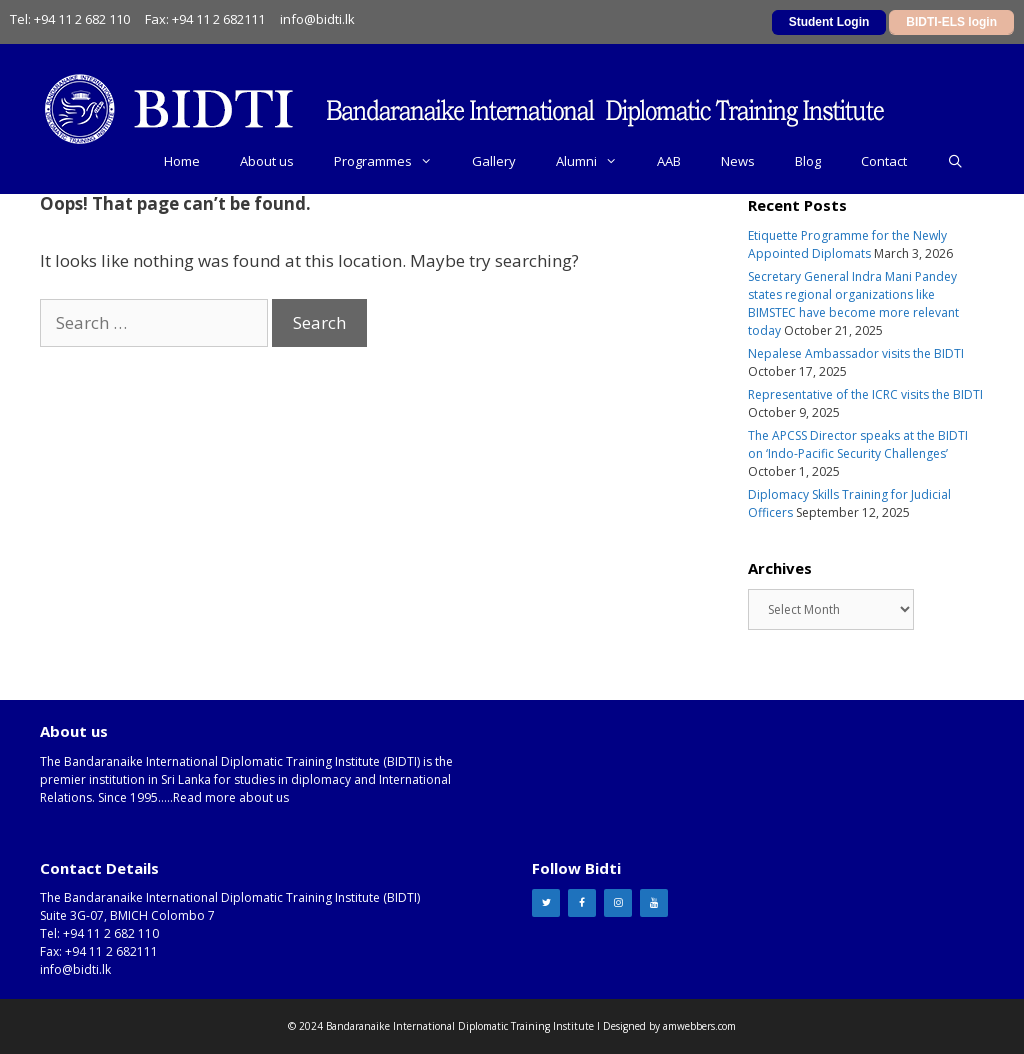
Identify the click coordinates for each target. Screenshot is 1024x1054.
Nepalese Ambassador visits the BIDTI (856, 353)
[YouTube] (654, 903)
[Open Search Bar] (955, 161)
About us (267, 161)
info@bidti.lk (317, 19)
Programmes (393, 161)
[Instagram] (618, 903)
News (738, 161)
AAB (669, 161)
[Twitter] (546, 903)
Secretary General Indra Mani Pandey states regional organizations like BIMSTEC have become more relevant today (853, 303)
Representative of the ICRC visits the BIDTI (865, 394)
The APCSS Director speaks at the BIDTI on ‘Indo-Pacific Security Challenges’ (858, 444)
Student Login (829, 22)
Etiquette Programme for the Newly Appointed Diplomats (847, 244)
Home (182, 161)
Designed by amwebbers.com (669, 1026)
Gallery (494, 161)
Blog (808, 161)
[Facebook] (582, 903)
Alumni (596, 161)
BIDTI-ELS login (951, 22)
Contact (884, 161)
